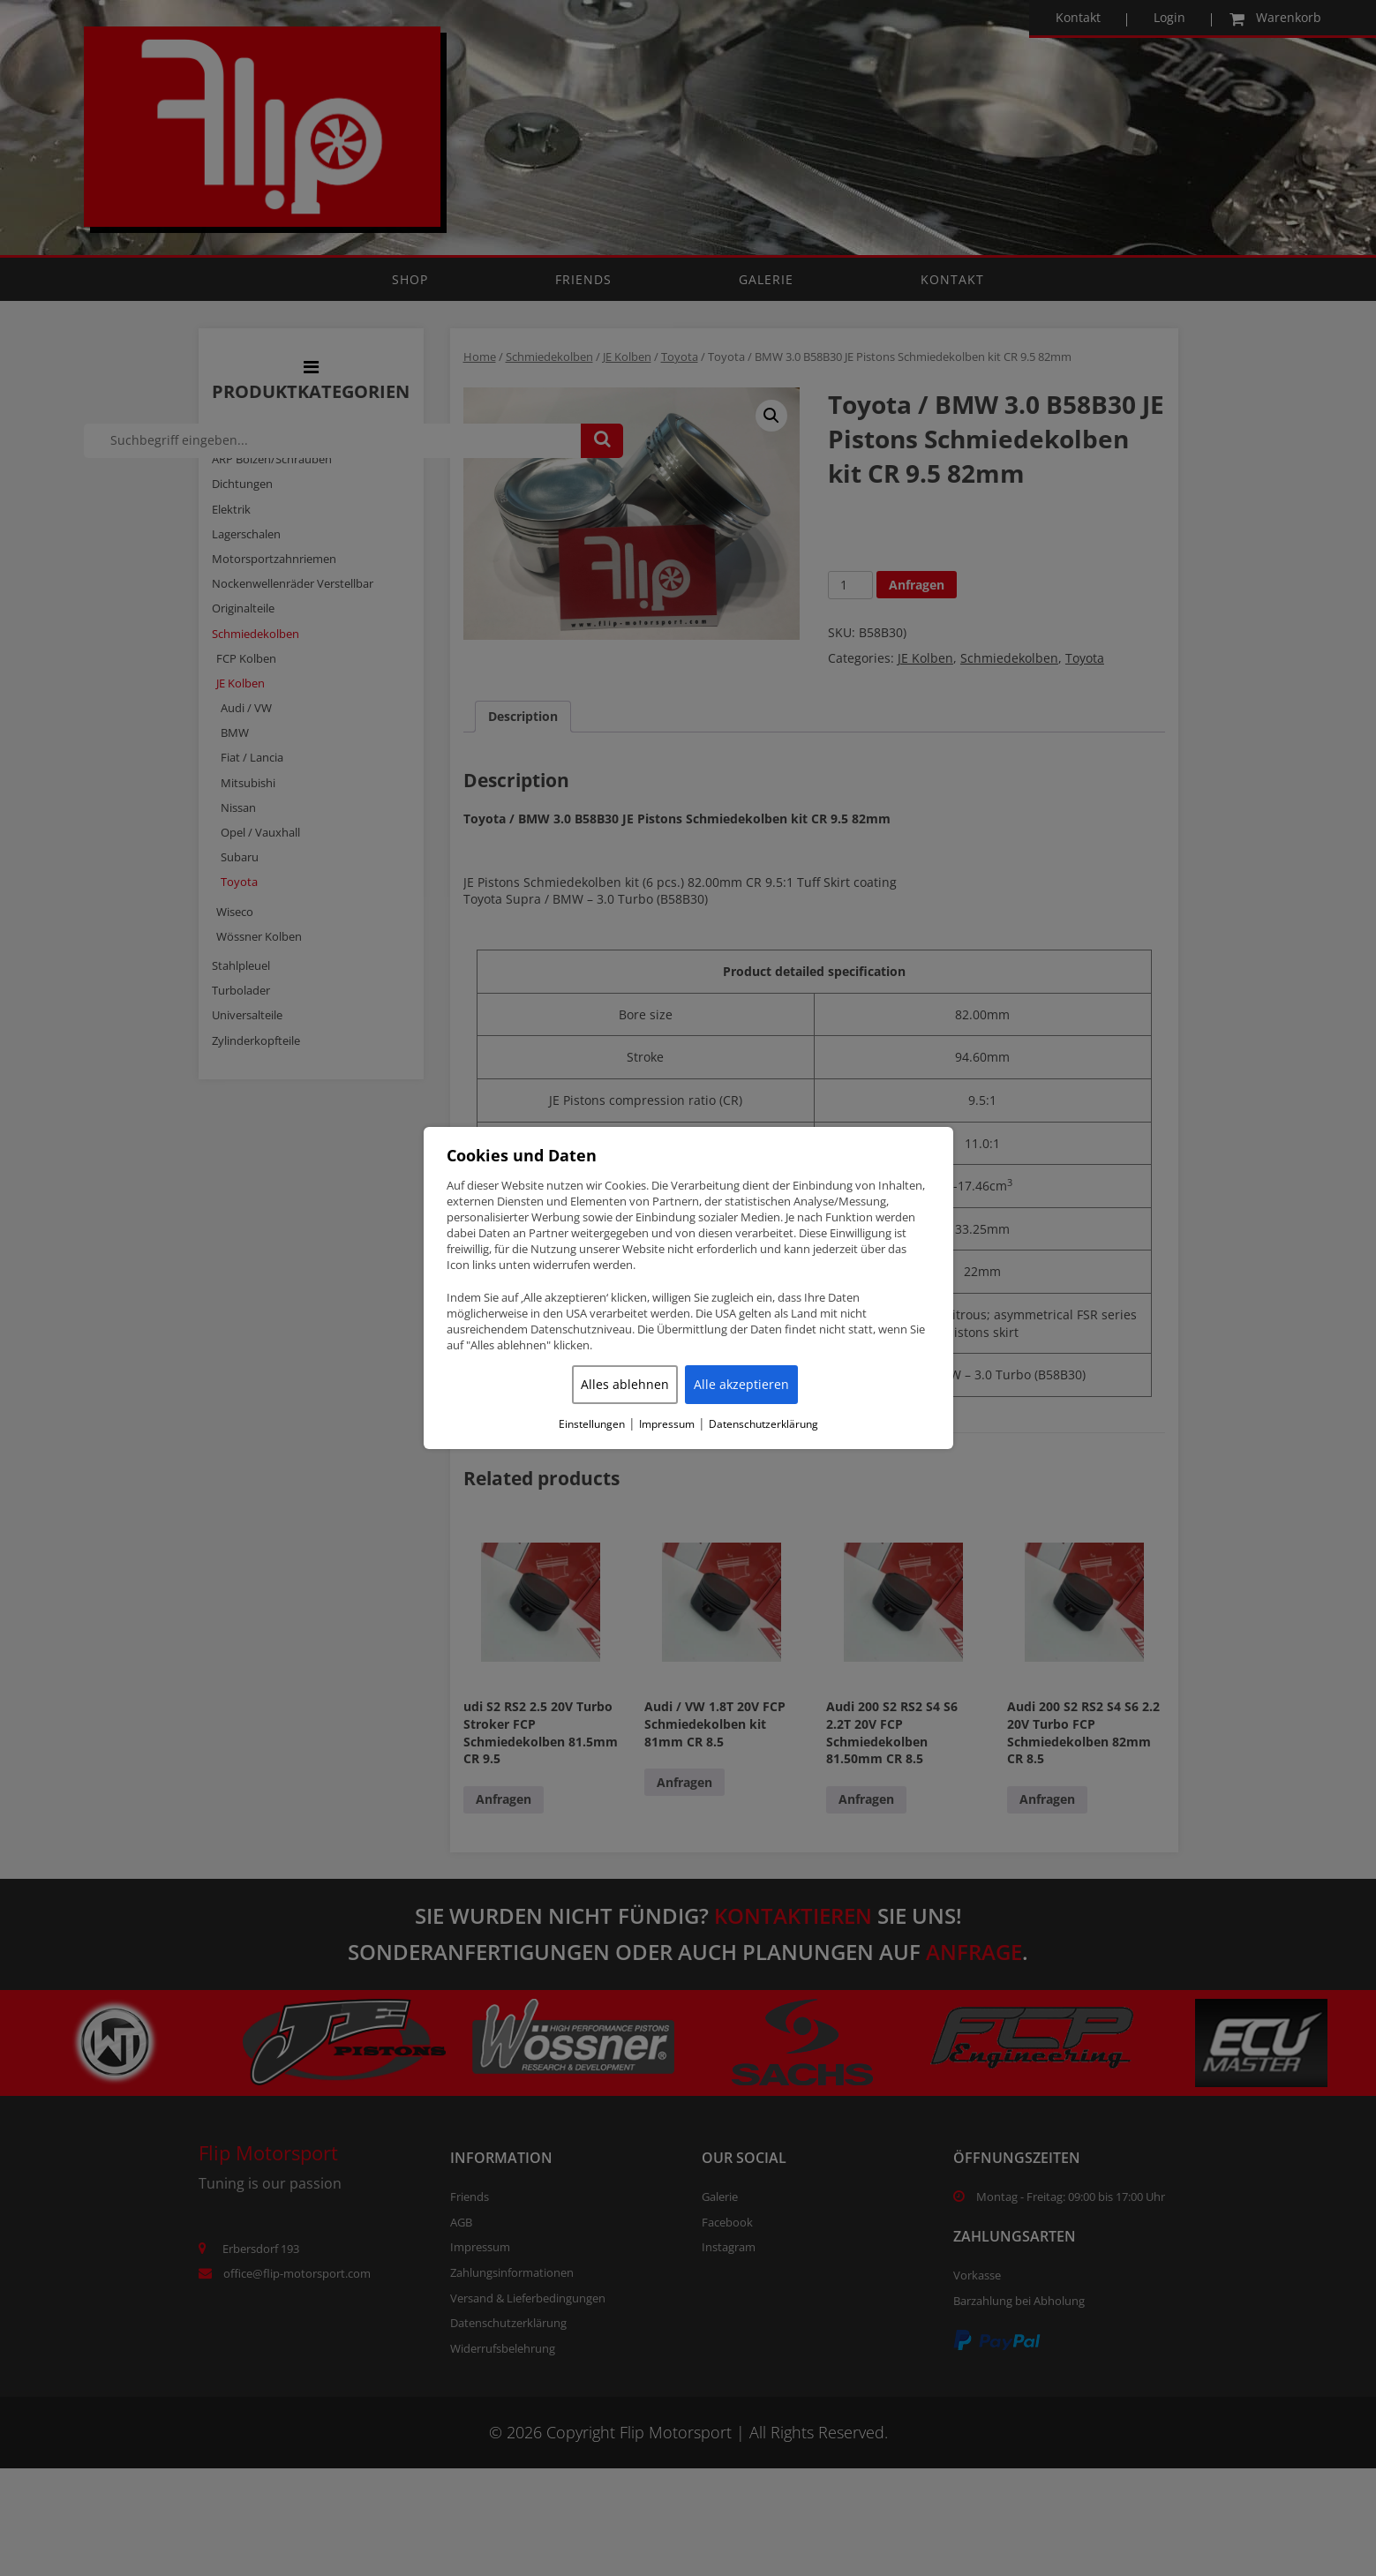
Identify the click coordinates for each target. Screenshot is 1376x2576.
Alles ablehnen (625, 1384)
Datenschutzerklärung (763, 1424)
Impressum (667, 1424)
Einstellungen (592, 1424)
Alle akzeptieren (741, 1384)
